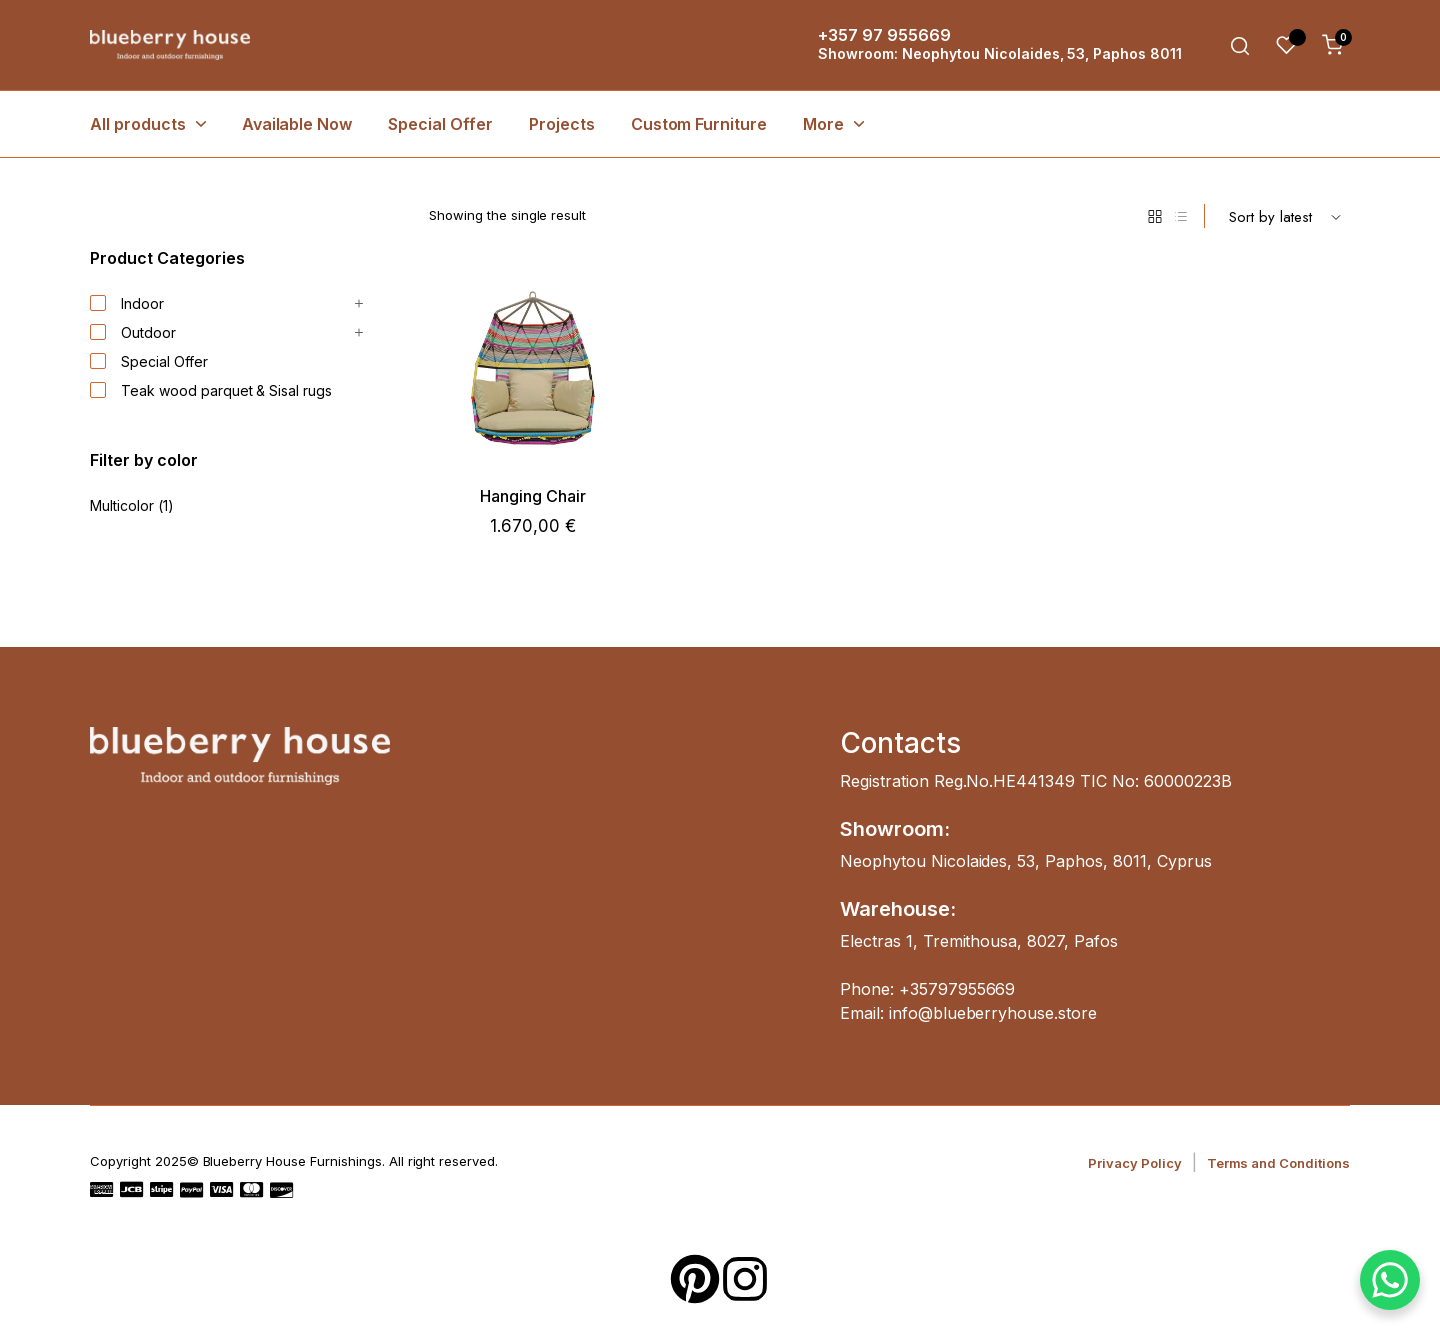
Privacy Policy (1135, 1163)
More (823, 124)
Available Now (297, 124)
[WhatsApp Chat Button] (1390, 1280)
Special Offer (440, 124)
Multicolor (122, 505)
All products (138, 124)
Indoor (127, 304)
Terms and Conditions (1278, 1163)
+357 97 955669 (884, 35)
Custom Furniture (699, 124)
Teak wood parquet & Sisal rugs (211, 391)
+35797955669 (957, 989)
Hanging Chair (533, 496)
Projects (562, 124)
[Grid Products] (1155, 216)
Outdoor (133, 333)
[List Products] (1181, 216)
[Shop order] (1285, 216)
